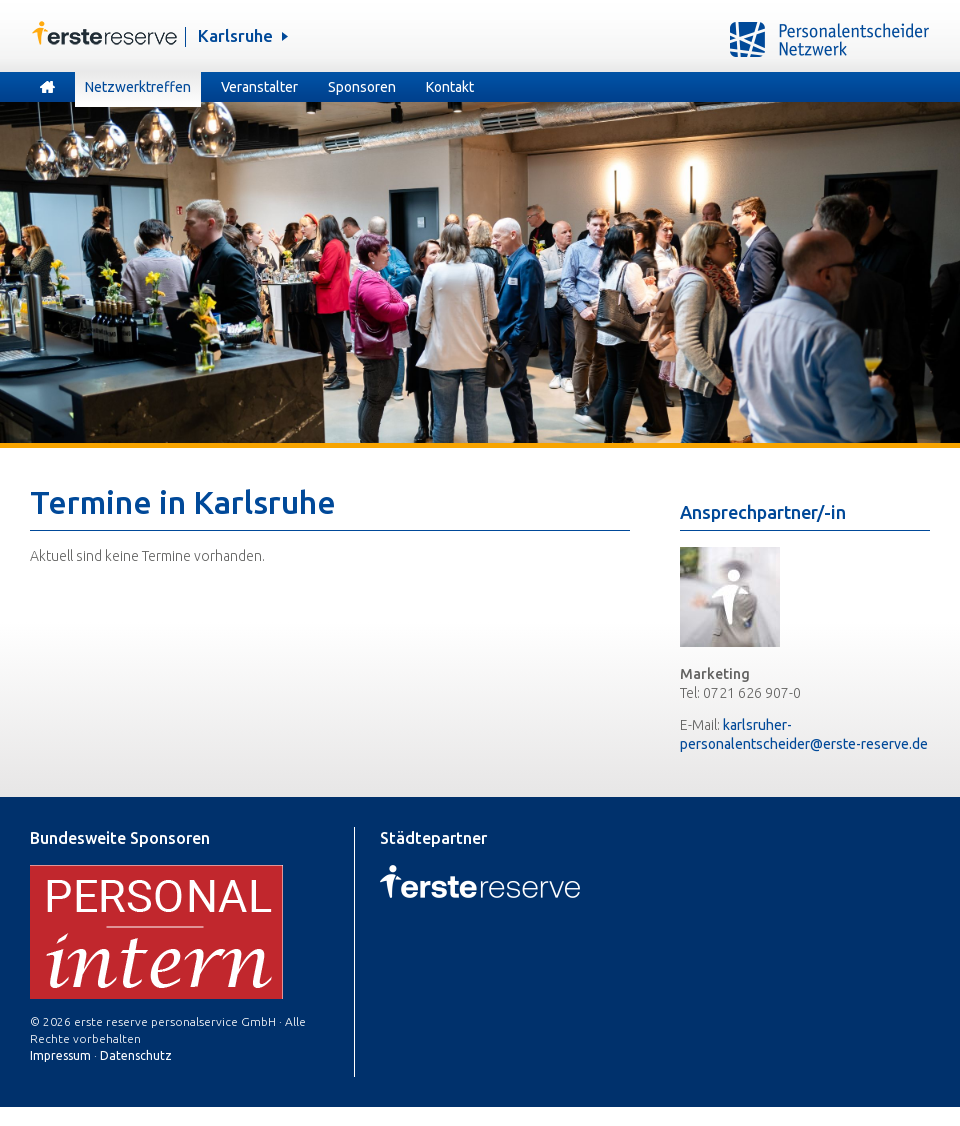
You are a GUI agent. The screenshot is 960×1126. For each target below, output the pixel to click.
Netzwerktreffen (138, 87)
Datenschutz (136, 1055)
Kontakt (450, 87)
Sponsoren (362, 87)
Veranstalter (259, 87)
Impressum (60, 1055)
